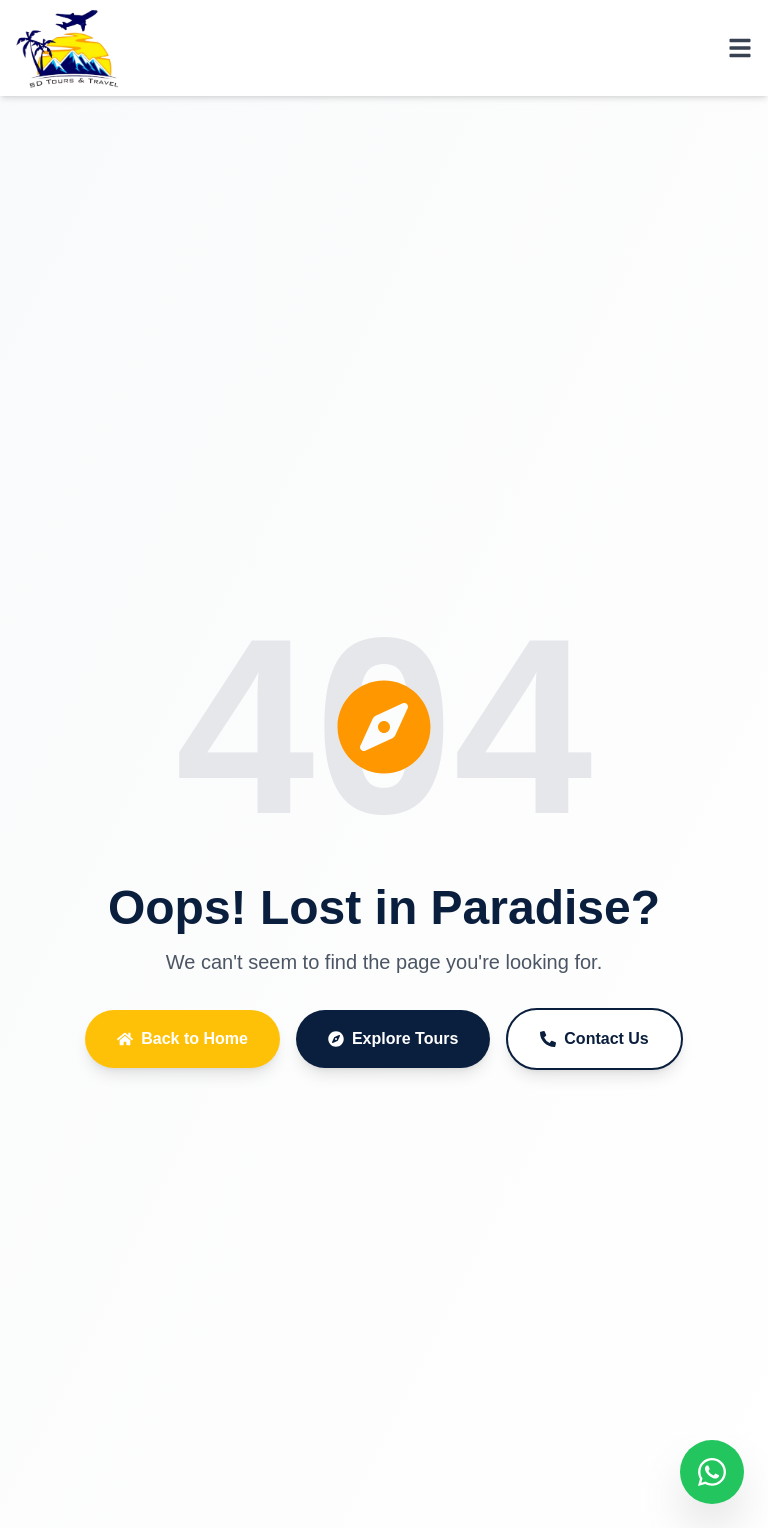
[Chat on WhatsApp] (712, 1472)
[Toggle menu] (740, 48)
